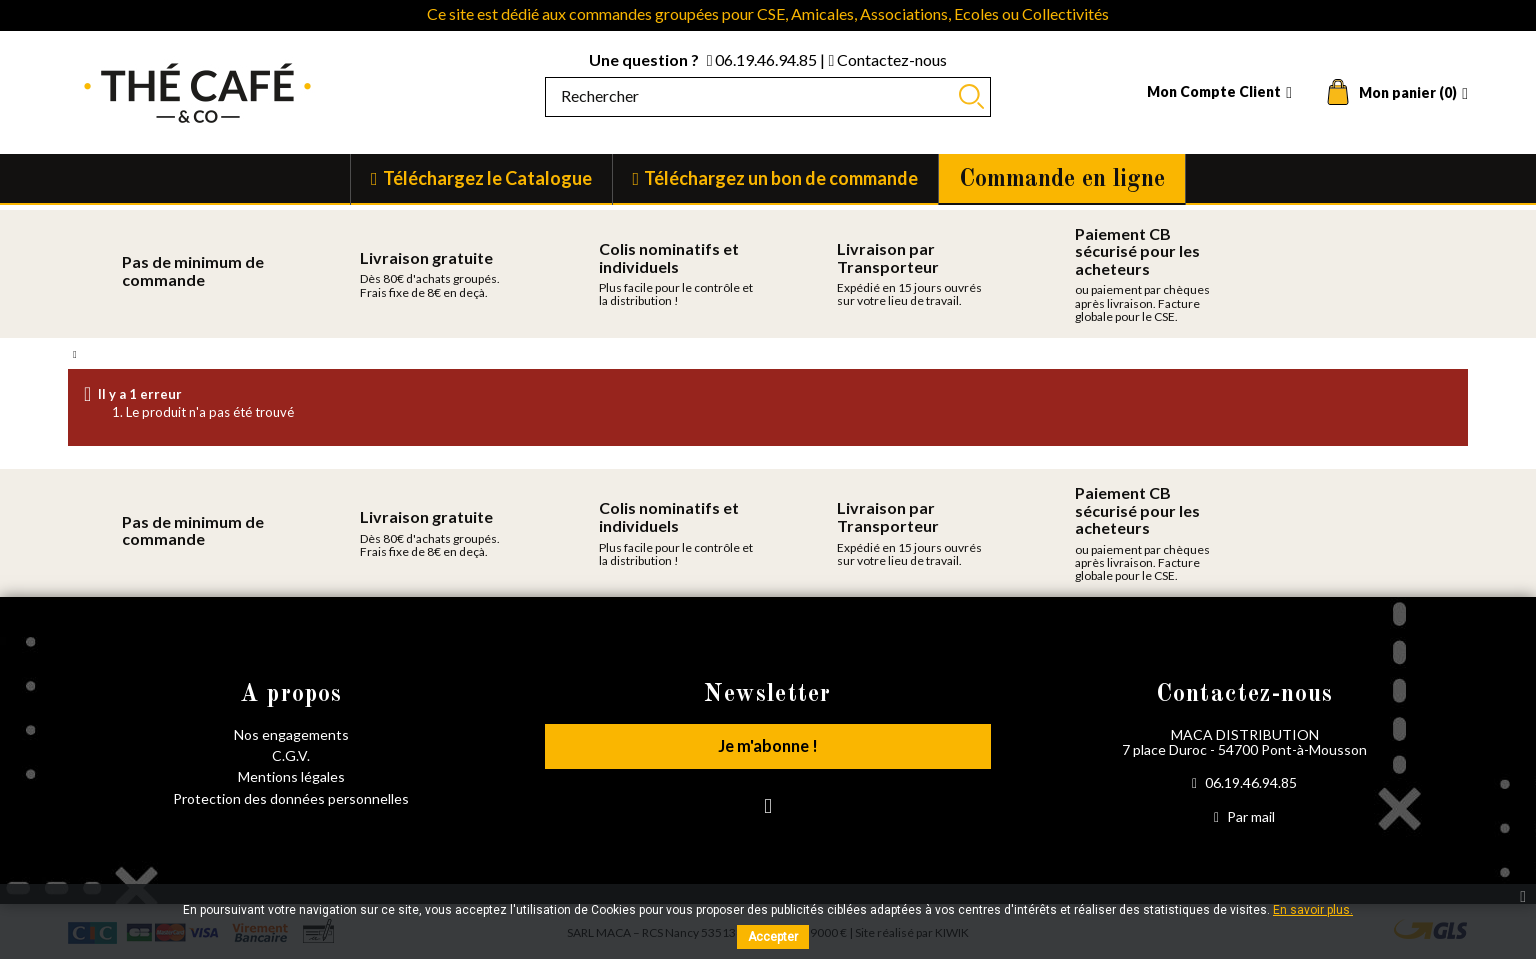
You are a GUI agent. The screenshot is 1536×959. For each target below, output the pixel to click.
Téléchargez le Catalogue (487, 178)
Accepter (773, 937)
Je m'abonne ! (767, 749)
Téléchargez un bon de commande (781, 178)
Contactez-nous (887, 59)
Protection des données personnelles (291, 798)
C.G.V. (291, 755)
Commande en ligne (1062, 180)
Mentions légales (291, 776)
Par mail (1244, 816)
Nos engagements (291, 734)
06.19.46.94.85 (764, 59)
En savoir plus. (1313, 910)
